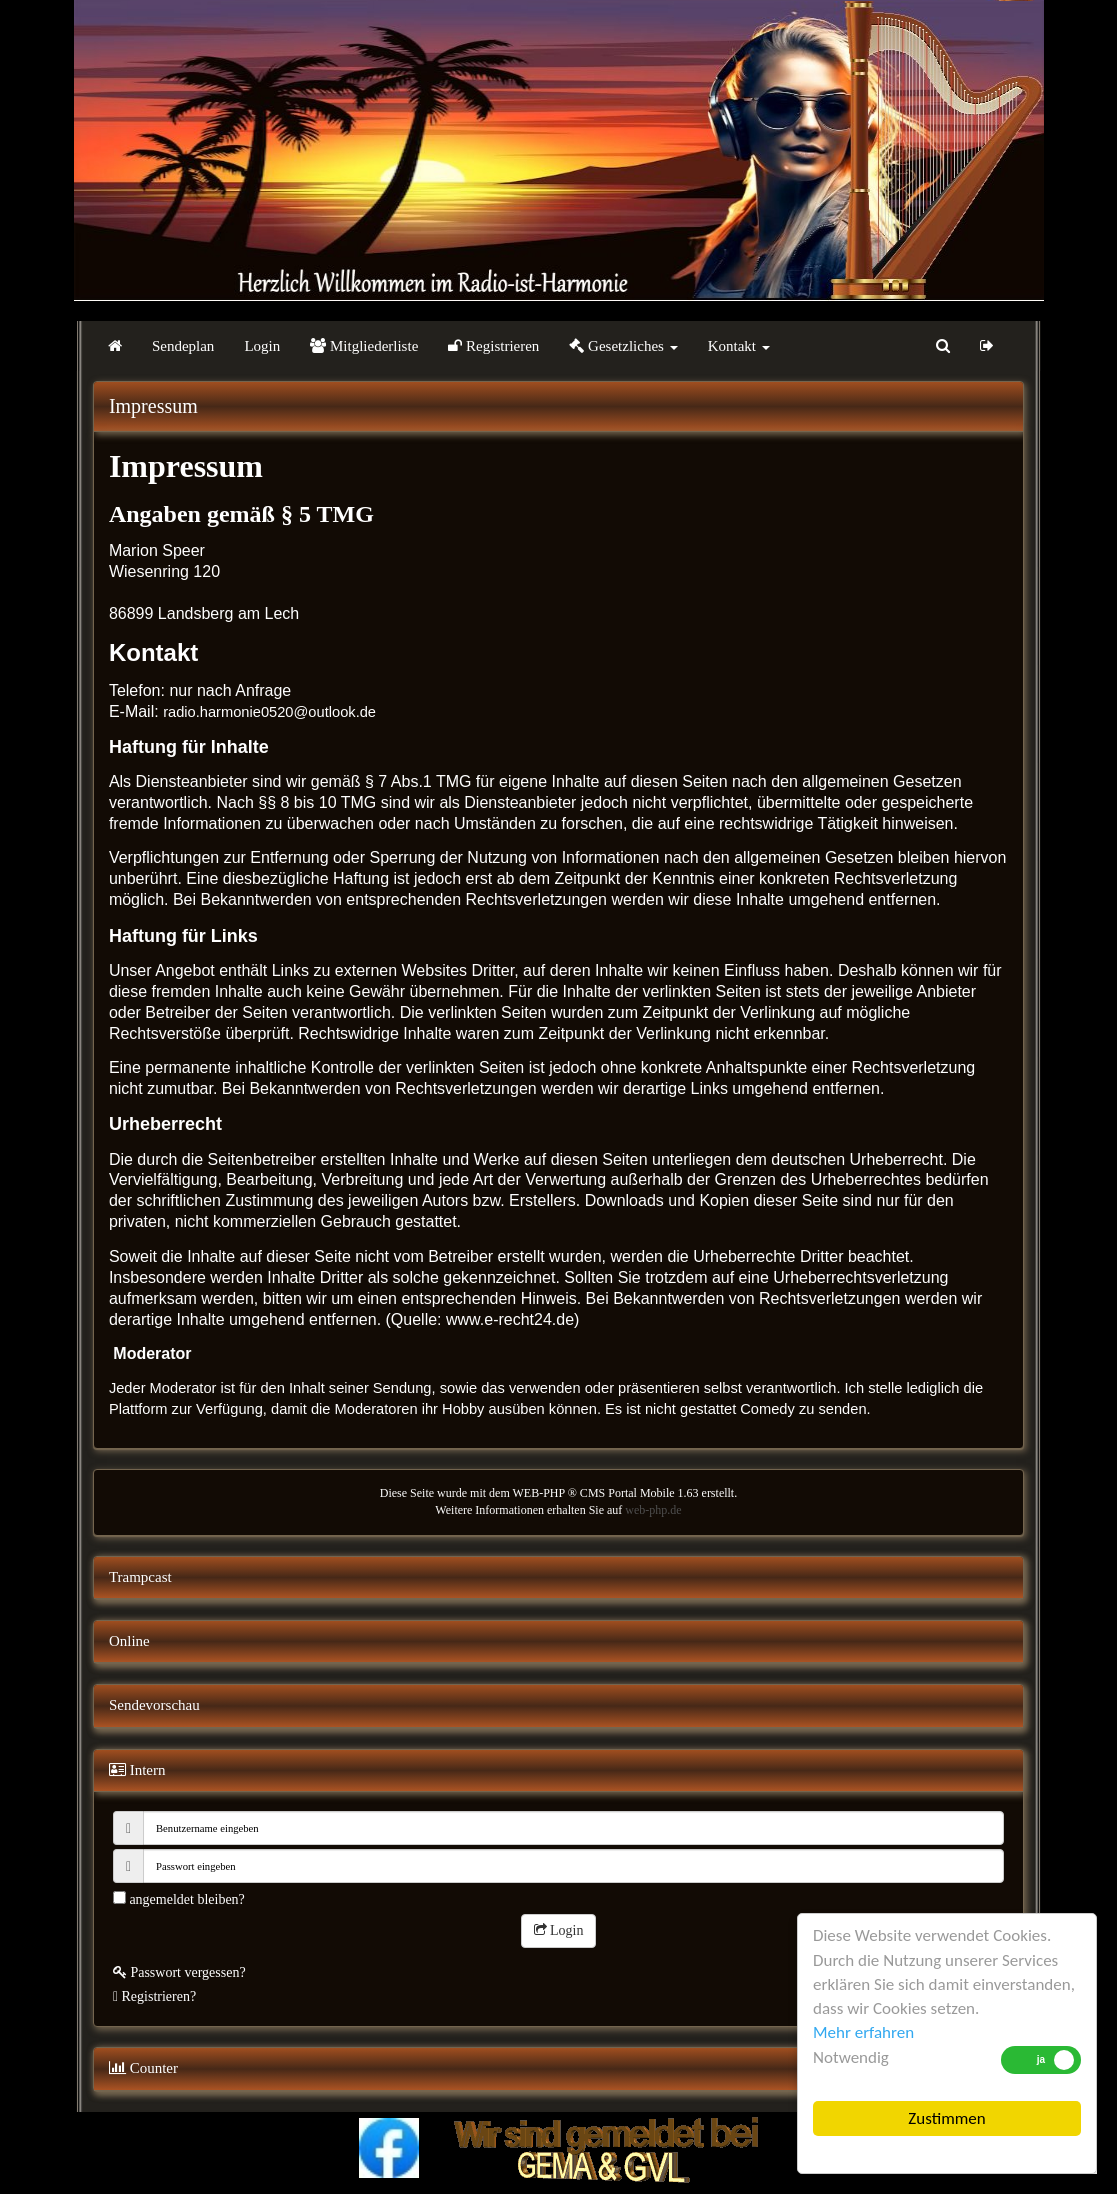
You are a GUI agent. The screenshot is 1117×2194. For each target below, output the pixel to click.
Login (262, 346)
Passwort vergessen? (179, 1972)
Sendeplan (183, 346)
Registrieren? (154, 1996)
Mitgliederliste (364, 346)
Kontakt (739, 346)
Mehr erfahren (863, 2032)
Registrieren (493, 346)
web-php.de (653, 1510)
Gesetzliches (623, 346)
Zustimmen (946, 2118)
